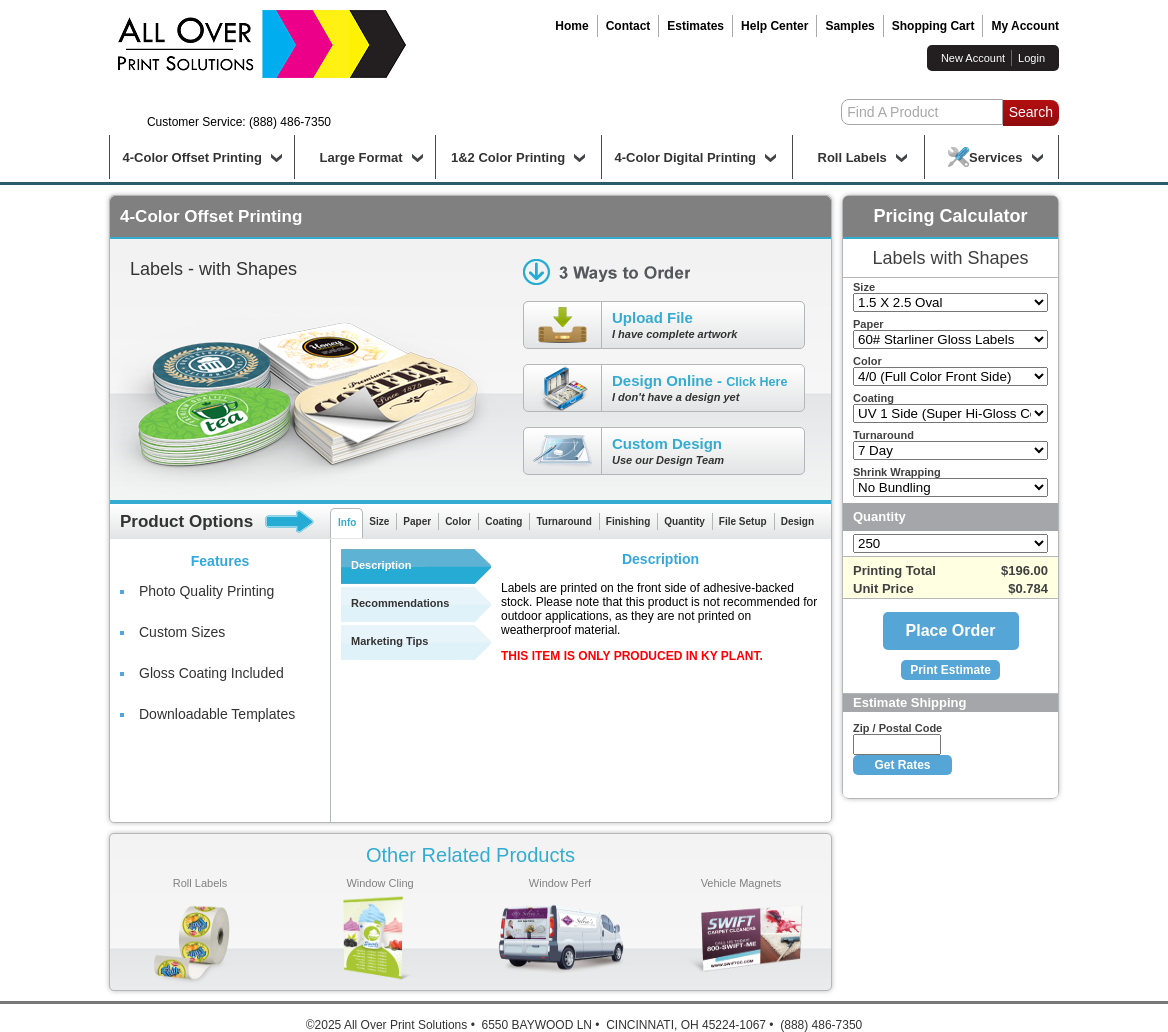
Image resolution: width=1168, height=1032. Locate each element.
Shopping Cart (933, 26)
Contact (628, 26)
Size (379, 521)
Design (797, 521)
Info (347, 522)
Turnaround (563, 521)
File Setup (743, 521)
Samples (849, 26)
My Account (1025, 26)
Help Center (774, 26)
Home (571, 26)
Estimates (695, 26)
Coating (503, 521)
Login (1031, 58)
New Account (973, 58)
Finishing (628, 521)
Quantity (684, 521)
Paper (417, 521)
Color (458, 521)
